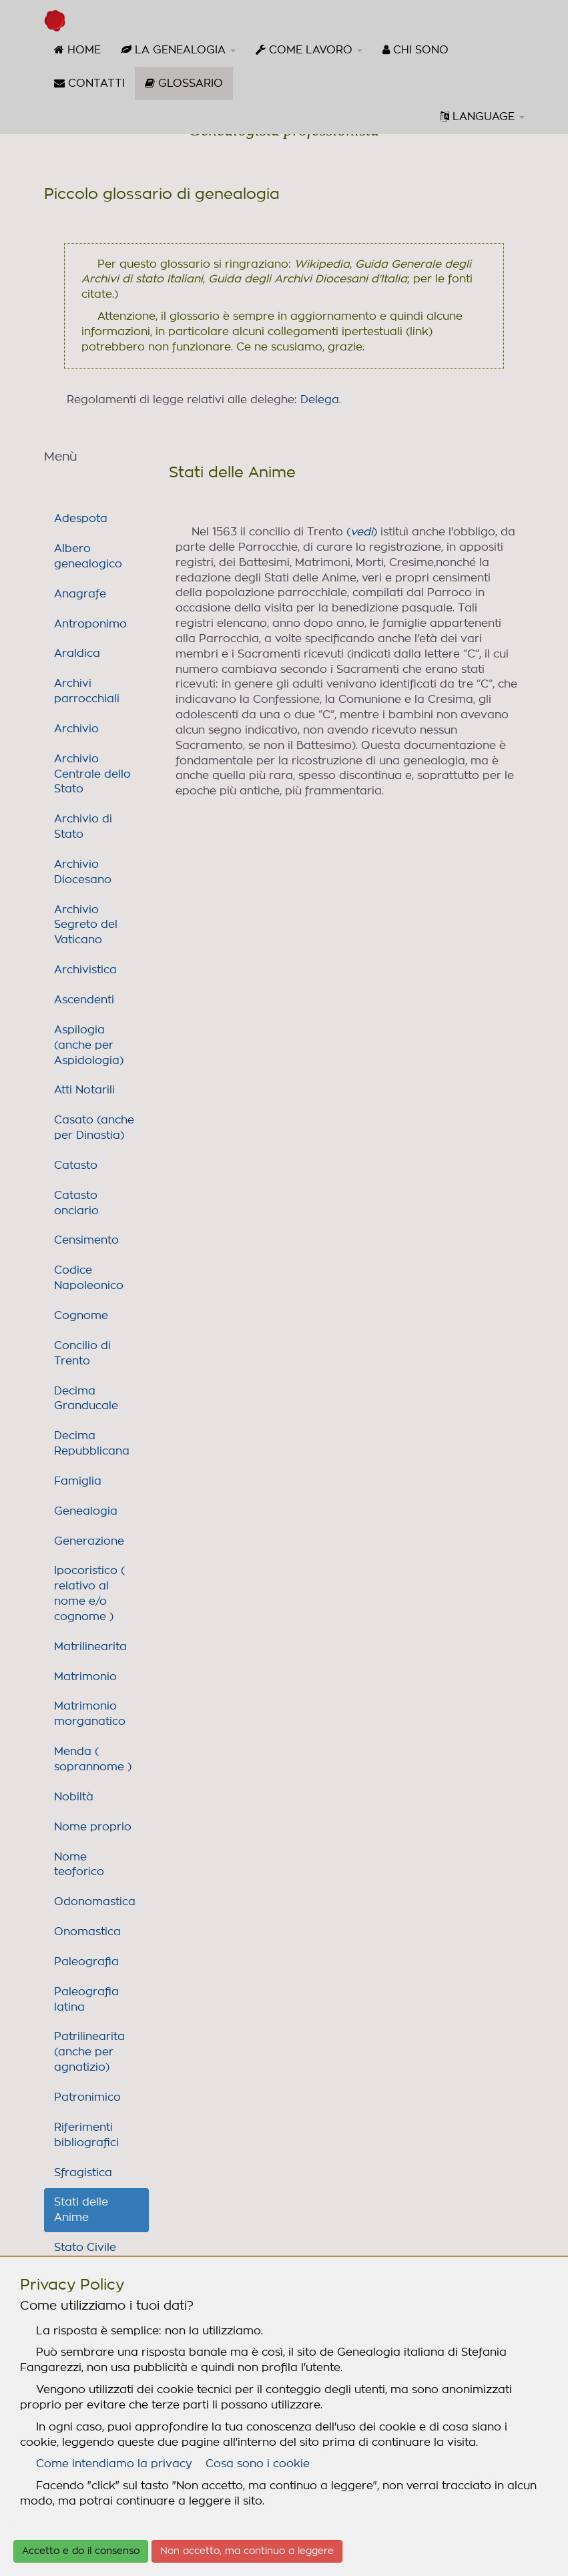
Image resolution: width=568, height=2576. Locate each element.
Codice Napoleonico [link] (88, 1278)
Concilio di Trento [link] (82, 1353)
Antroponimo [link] (90, 624)
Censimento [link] (86, 1240)
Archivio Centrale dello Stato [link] (92, 774)
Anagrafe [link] (80, 594)
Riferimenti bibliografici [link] (86, 2135)
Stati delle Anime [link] (81, 2210)
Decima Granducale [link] (86, 1399)
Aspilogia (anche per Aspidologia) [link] (88, 1045)
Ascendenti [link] (84, 1000)
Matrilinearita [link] (90, 1646)
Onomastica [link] (87, 1931)
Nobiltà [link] (73, 1797)
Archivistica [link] (85, 970)
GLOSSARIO (189, 88)
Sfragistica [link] (83, 2172)
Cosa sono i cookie (258, 2464)
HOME (77, 49)
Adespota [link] (80, 518)
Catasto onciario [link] (76, 1203)
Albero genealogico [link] (88, 556)
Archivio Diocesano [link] (82, 872)
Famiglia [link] (77, 1481)
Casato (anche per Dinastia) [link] (94, 1128)
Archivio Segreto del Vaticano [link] (85, 925)
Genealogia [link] (85, 1511)
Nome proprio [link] (92, 1827)
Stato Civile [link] (85, 2247)
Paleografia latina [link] (86, 2000)
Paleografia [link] (86, 1962)
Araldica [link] (77, 653)
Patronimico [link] (87, 2097)
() (361, 532)
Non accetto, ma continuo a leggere (247, 2551)
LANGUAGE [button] (482, 116)
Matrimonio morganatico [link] (89, 1714)
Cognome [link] (81, 1315)
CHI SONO (415, 49)
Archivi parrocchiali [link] (86, 691)
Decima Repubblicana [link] (91, 1444)
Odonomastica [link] (94, 1901)
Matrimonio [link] (85, 1676)
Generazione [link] (89, 1541)
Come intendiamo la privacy (114, 2464)
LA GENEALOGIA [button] (178, 49)
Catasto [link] (75, 1165)
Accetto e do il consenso (80, 2551)
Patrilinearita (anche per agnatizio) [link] (89, 2052)
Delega (319, 400)
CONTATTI (89, 83)
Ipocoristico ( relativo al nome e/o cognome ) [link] (89, 1593)
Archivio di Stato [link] (83, 827)
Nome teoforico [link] (79, 1865)
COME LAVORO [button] (309, 49)
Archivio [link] (76, 729)
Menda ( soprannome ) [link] (92, 1759)
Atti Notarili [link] (84, 1090)
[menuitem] (77, 50)
